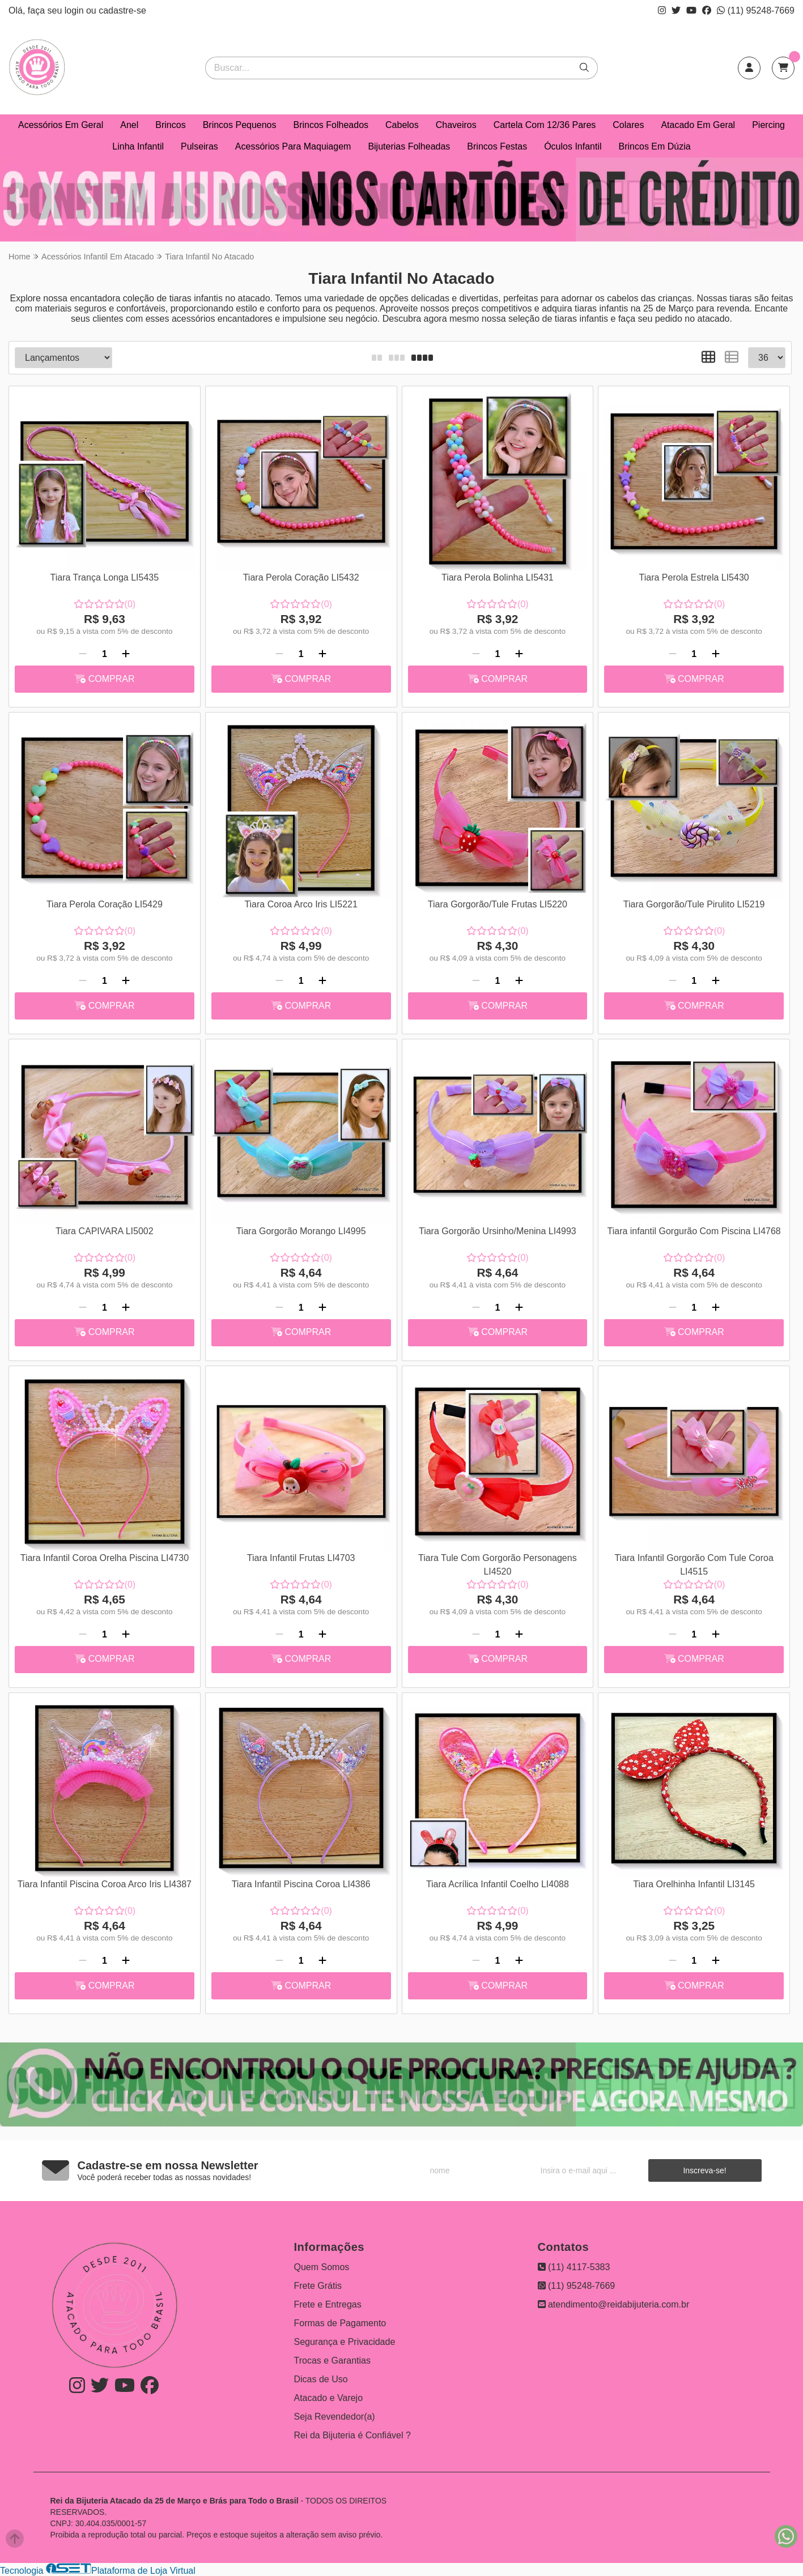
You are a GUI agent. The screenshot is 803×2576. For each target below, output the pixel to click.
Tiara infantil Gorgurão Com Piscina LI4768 (694, 1231)
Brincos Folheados (331, 125)
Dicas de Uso (321, 2379)
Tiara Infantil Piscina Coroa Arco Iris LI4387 (105, 1884)
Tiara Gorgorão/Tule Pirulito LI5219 (694, 904)
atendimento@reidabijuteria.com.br (614, 2304)
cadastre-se (122, 10)
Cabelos (402, 125)
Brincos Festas (497, 146)
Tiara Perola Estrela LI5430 (694, 577)
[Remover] (82, 654)
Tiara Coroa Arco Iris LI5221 (301, 904)
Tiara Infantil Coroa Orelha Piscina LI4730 (104, 1558)
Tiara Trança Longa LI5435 (104, 577)
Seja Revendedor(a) (334, 2416)
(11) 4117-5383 (574, 2267)
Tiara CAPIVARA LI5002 (105, 1231)
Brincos (170, 125)
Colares (628, 125)
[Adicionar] (125, 654)
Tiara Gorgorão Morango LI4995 (301, 1231)
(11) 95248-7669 (755, 10)
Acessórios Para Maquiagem (293, 146)
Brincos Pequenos (240, 125)
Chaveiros (456, 125)
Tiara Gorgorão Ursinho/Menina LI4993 (497, 1231)
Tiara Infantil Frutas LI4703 (301, 1558)
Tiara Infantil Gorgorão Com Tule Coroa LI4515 (693, 1564)
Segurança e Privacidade (345, 2342)
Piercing (768, 125)
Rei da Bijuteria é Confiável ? (352, 2435)
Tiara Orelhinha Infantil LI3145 (694, 1884)
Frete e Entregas (328, 2304)
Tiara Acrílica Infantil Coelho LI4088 (497, 1884)
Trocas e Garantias (332, 2360)
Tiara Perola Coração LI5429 (104, 904)
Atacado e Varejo (328, 2398)
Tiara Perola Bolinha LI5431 (497, 577)
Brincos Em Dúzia (655, 146)
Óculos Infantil (572, 146)
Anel (129, 125)
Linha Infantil (138, 146)
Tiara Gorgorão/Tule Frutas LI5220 (497, 904)
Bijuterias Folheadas (409, 146)
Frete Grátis (318, 2286)
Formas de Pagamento (340, 2323)
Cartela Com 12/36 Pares (545, 125)
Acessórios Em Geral (60, 125)
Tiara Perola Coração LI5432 (301, 577)
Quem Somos (322, 2267)
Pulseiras (199, 146)
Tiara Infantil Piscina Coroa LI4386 (301, 1884)
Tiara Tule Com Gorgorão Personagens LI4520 (497, 1564)
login (75, 10)
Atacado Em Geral (698, 125)
